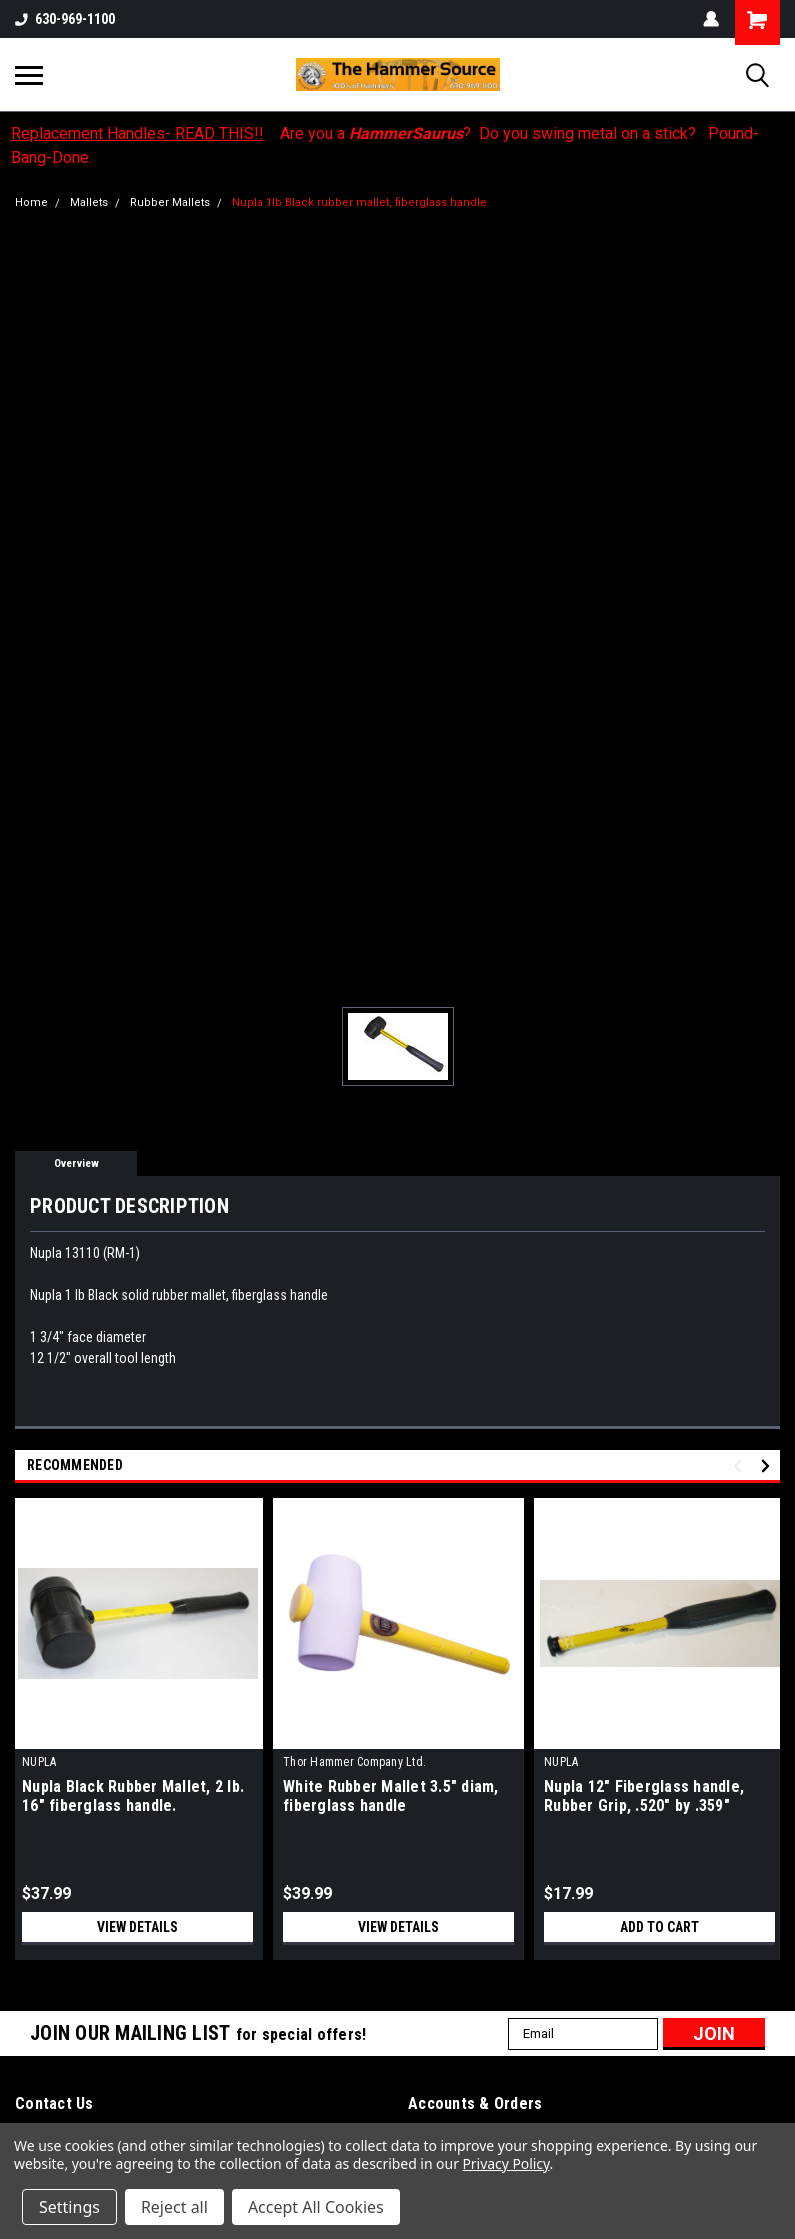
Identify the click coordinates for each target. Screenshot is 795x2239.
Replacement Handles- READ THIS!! (137, 133)
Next (768, 1465)
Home (31, 202)
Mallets (89, 202)
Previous (740, 1465)
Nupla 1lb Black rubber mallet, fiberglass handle (359, 202)
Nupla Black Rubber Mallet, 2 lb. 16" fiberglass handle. (133, 1796)
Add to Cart (659, 1927)
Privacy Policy (505, 2163)
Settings (69, 2207)
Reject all (174, 2207)
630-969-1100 (65, 19)
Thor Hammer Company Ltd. (354, 1762)
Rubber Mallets (170, 202)
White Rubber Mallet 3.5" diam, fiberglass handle (391, 1796)
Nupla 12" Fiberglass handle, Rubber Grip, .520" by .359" (644, 1796)
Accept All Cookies (316, 2207)
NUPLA (39, 1762)
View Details (138, 1927)
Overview (76, 1163)
